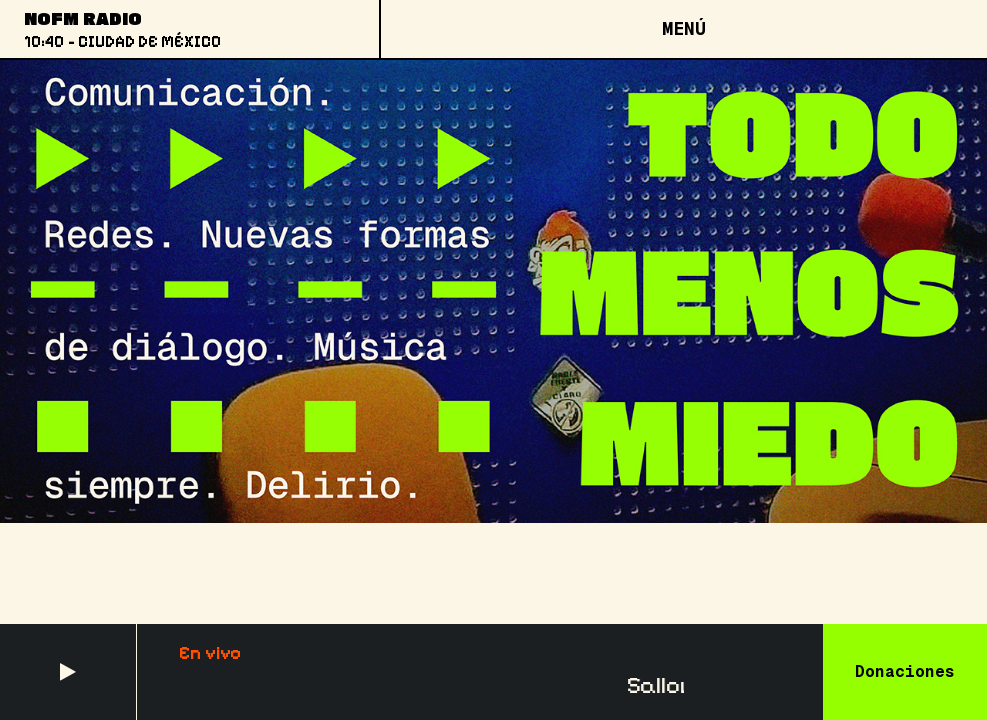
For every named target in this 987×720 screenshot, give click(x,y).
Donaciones (905, 671)
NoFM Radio (83, 18)
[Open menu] (683, 29)
